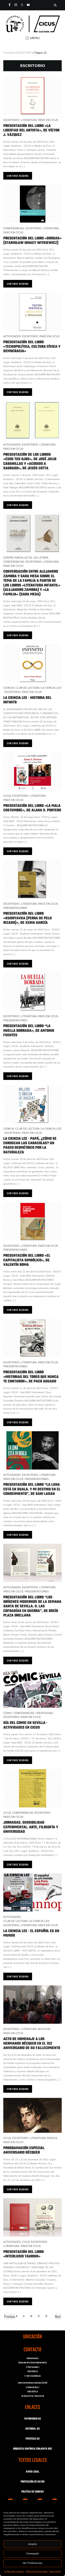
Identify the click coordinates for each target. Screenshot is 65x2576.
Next (58, 2316)
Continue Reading (18, 175)
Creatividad (44, 1713)
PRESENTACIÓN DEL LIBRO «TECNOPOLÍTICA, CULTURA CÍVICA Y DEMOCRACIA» (31, 346)
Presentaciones (15, 907)
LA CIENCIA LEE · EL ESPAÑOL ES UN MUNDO (31, 1933)
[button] (32, 37)
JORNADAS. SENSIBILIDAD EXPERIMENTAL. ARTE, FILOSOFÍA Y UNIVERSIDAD (30, 1827)
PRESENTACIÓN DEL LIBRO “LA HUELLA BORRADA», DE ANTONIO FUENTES (28, 1030)
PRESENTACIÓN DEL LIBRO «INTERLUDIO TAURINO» (23, 2254)
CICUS (7, 795)
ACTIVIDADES (12, 336)
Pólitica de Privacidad (36, 2571)
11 (39, 2316)
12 (46, 2316)
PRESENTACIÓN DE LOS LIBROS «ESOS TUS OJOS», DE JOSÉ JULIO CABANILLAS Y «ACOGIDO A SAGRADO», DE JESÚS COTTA (29, 461)
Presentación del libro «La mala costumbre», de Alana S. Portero (32, 808)
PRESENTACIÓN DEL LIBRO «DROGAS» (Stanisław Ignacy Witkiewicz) (32, 240)
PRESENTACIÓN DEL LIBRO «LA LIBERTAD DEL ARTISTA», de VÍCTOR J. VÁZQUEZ (31, 130)
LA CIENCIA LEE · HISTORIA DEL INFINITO (27, 700)
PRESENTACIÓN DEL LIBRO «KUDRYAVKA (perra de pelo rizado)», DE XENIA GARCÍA (27, 918)
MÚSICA (52, 2138)
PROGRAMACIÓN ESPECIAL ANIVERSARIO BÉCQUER (23, 2150)
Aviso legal (55, 2571)
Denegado (32, 2553)
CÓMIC (7, 1713)
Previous (9, 2316)
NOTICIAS (44, 2029)
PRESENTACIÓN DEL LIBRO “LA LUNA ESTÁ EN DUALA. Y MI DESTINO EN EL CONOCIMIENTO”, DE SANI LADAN (31, 1489)
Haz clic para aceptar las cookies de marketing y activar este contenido (32, 2365)
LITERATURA (29, 120)
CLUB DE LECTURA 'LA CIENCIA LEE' (38, 687)
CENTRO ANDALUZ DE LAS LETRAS (25, 557)
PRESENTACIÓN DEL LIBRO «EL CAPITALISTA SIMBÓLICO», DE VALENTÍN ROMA (26, 1260)
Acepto (32, 2544)
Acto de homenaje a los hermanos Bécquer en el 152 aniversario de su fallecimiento (31, 2043)
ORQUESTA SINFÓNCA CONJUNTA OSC (32, 2493)
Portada (8, 52)
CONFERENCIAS (13, 228)
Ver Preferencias (32, 2563)
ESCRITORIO (24, 52)
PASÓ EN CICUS (48, 120)
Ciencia (8, 687)
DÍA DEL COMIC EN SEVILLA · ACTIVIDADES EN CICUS (25, 1725)
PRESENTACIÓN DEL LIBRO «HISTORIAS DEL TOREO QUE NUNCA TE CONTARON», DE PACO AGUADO (31, 1376)
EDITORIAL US (32, 2473)
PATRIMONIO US (32, 2463)
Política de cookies (14, 2571)
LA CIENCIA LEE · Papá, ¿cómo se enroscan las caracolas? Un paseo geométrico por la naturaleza (30, 1145)
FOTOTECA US (32, 2483)
